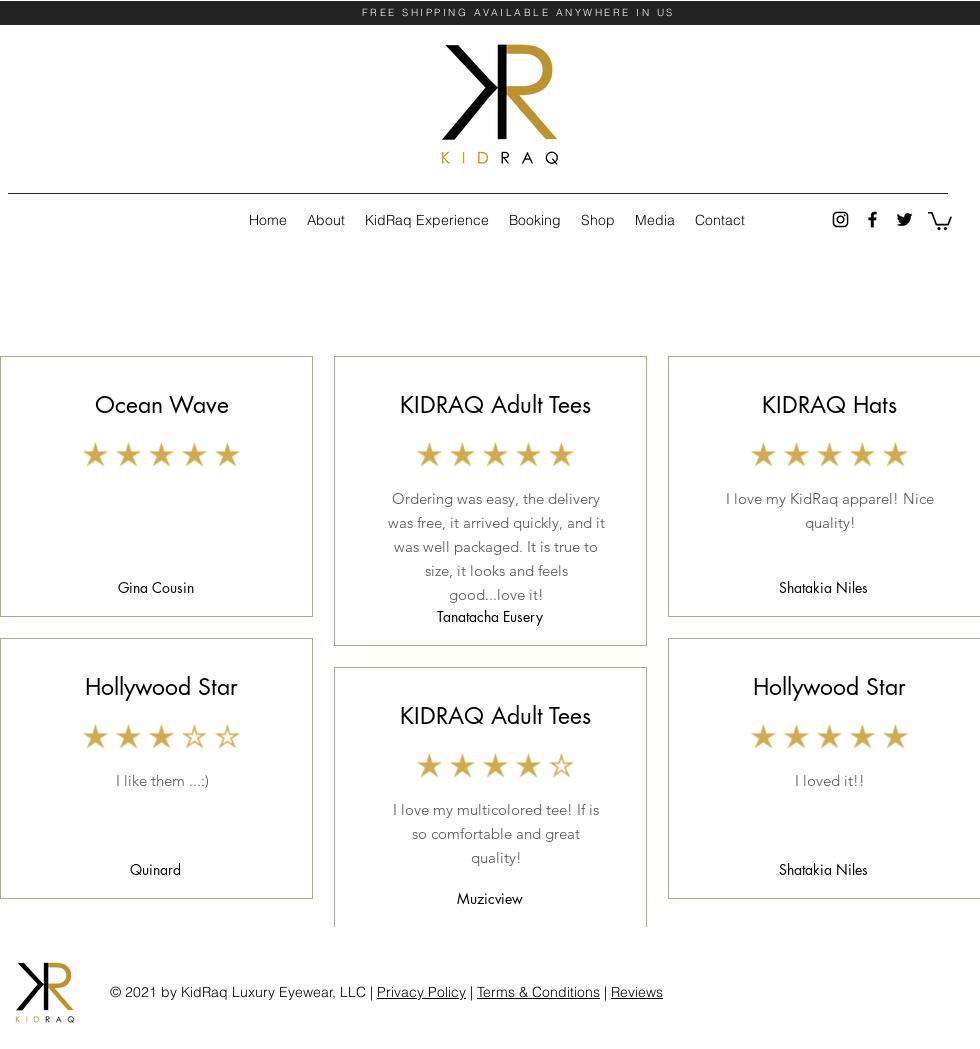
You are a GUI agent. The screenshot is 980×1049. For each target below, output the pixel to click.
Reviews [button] (637, 992)
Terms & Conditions (538, 992)
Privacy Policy (421, 992)
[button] (940, 220)
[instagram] (840, 219)
